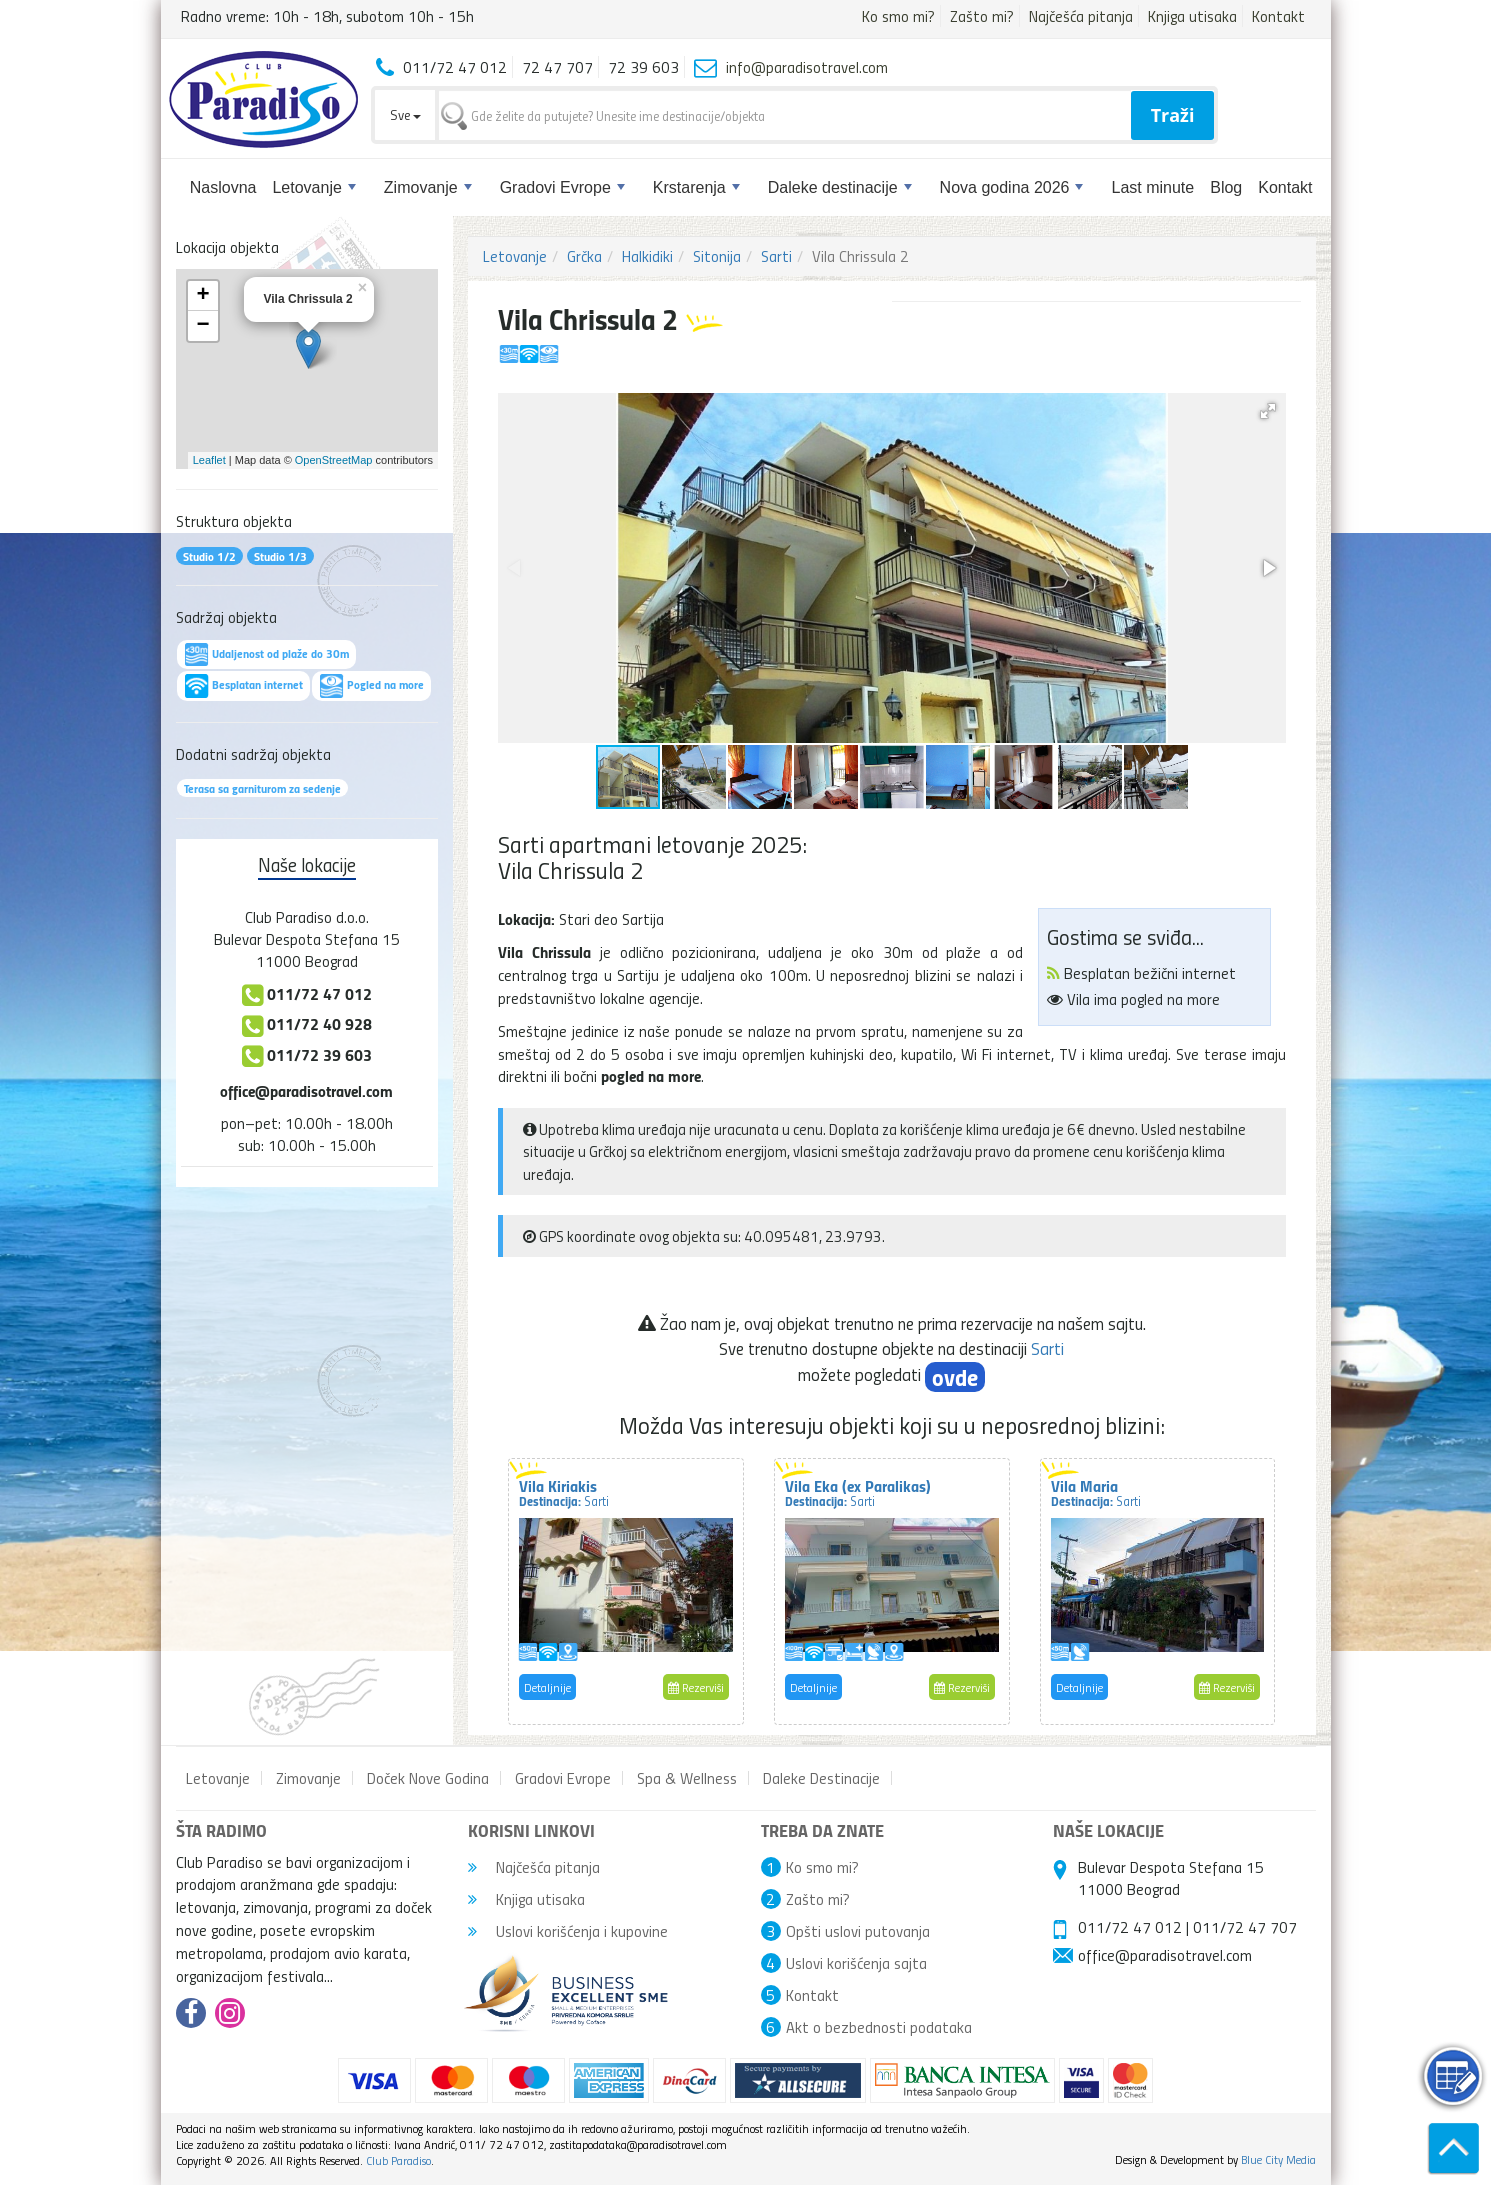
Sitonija (717, 256)
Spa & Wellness (687, 1778)
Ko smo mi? (898, 16)
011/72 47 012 (1130, 1927)
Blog (1226, 187)
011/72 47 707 (1245, 1927)
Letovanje (313, 187)
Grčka (584, 256)
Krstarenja (696, 187)
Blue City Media (1278, 2159)
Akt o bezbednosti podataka (879, 2027)
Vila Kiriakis (564, 1492)
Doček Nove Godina (428, 1778)
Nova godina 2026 (1012, 187)
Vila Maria (1096, 1492)
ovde (955, 1377)
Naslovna (223, 187)
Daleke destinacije (840, 187)
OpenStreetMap (334, 460)
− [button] (202, 326)
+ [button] (202, 296)
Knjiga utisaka (1192, 16)
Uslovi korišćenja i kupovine (568, 1931)
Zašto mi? (982, 16)
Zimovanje (428, 187)
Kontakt (1278, 16)
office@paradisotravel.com (306, 1090)
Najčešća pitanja (1081, 16)
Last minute (1152, 187)
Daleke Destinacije (821, 1778)
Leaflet (209, 460)
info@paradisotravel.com (807, 67)
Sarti (776, 256)
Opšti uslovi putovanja (858, 1931)
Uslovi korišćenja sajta (856, 1963)
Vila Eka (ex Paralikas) (858, 1492)
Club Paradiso (398, 2160)
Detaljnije (547, 1687)
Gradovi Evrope (562, 187)
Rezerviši (696, 1687)
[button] (1268, 411)
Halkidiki (647, 256)
